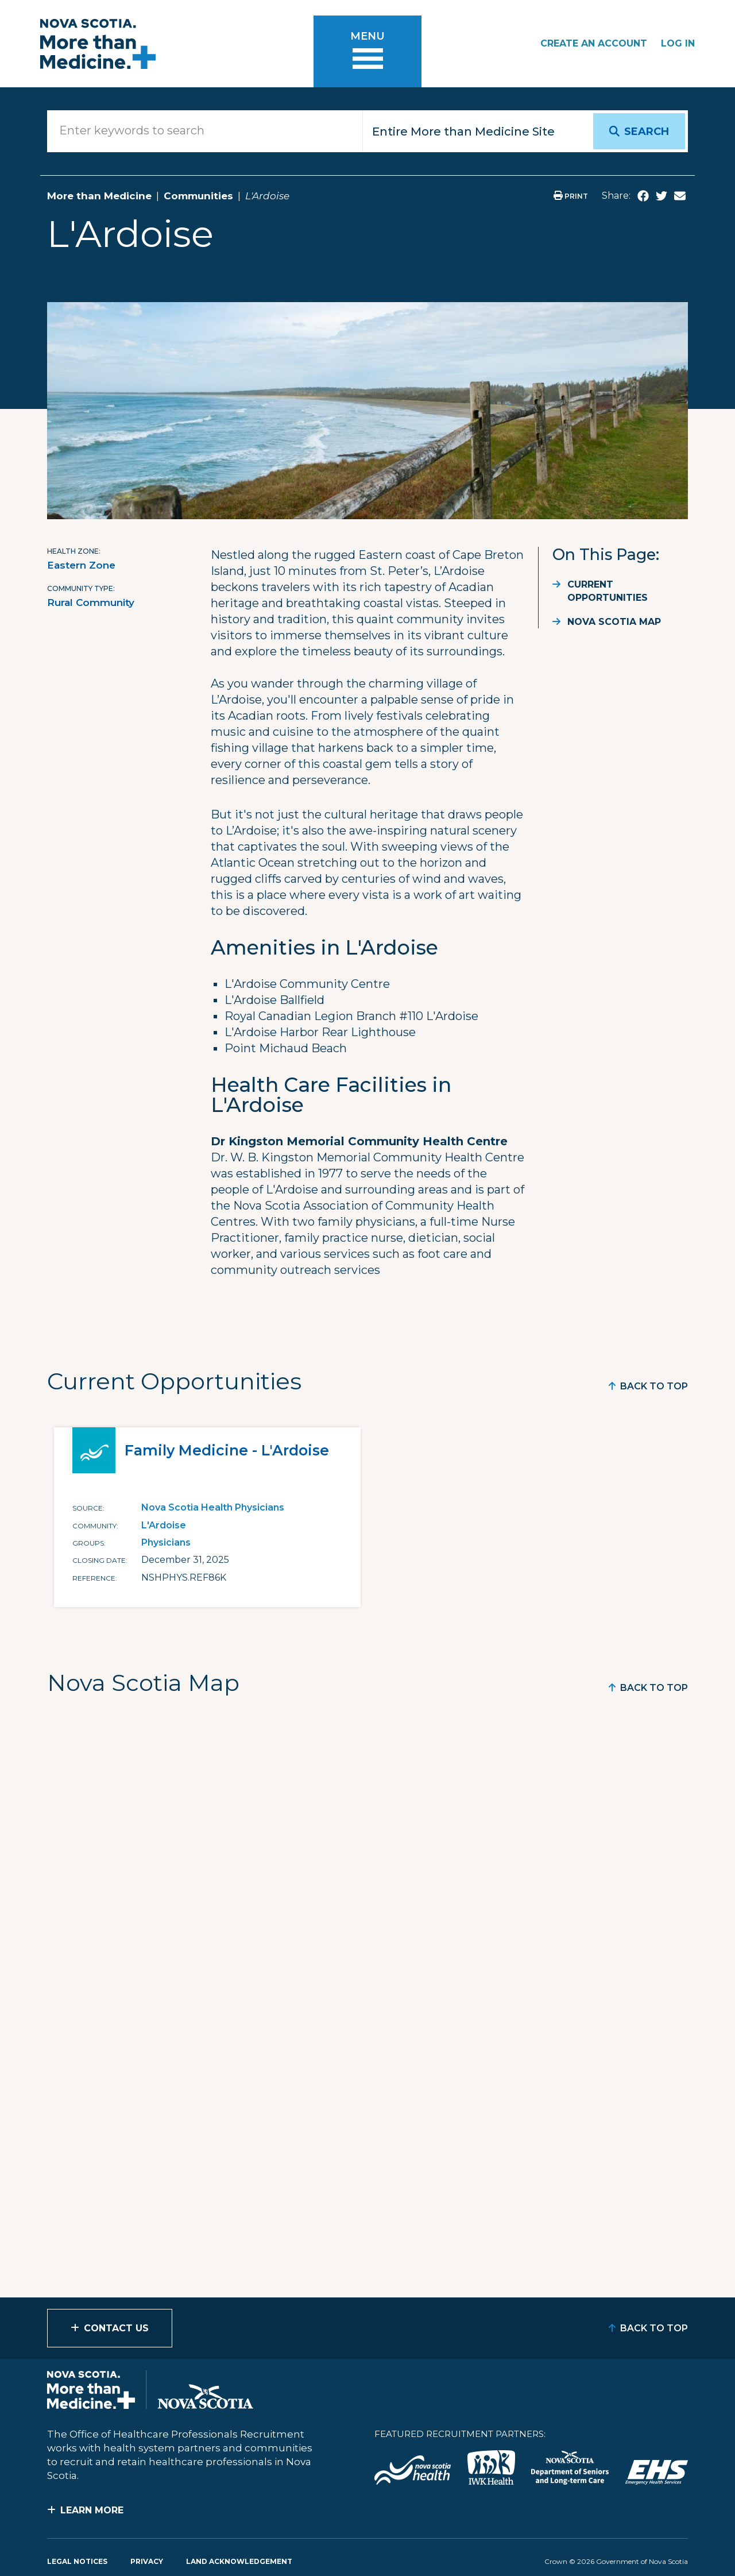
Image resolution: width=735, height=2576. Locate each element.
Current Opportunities (607, 591)
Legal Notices (77, 2561)
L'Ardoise (163, 1525)
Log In (678, 43)
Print (571, 196)
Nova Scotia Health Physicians (212, 1507)
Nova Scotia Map (614, 621)
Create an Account (593, 43)
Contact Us (116, 2328)
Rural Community (90, 602)
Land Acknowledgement (239, 2561)
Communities (198, 196)
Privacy (146, 2561)
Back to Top (654, 1386)
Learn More (91, 2510)
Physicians (166, 1542)
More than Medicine (99, 196)
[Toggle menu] (367, 51)
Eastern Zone (81, 565)
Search (646, 131)
